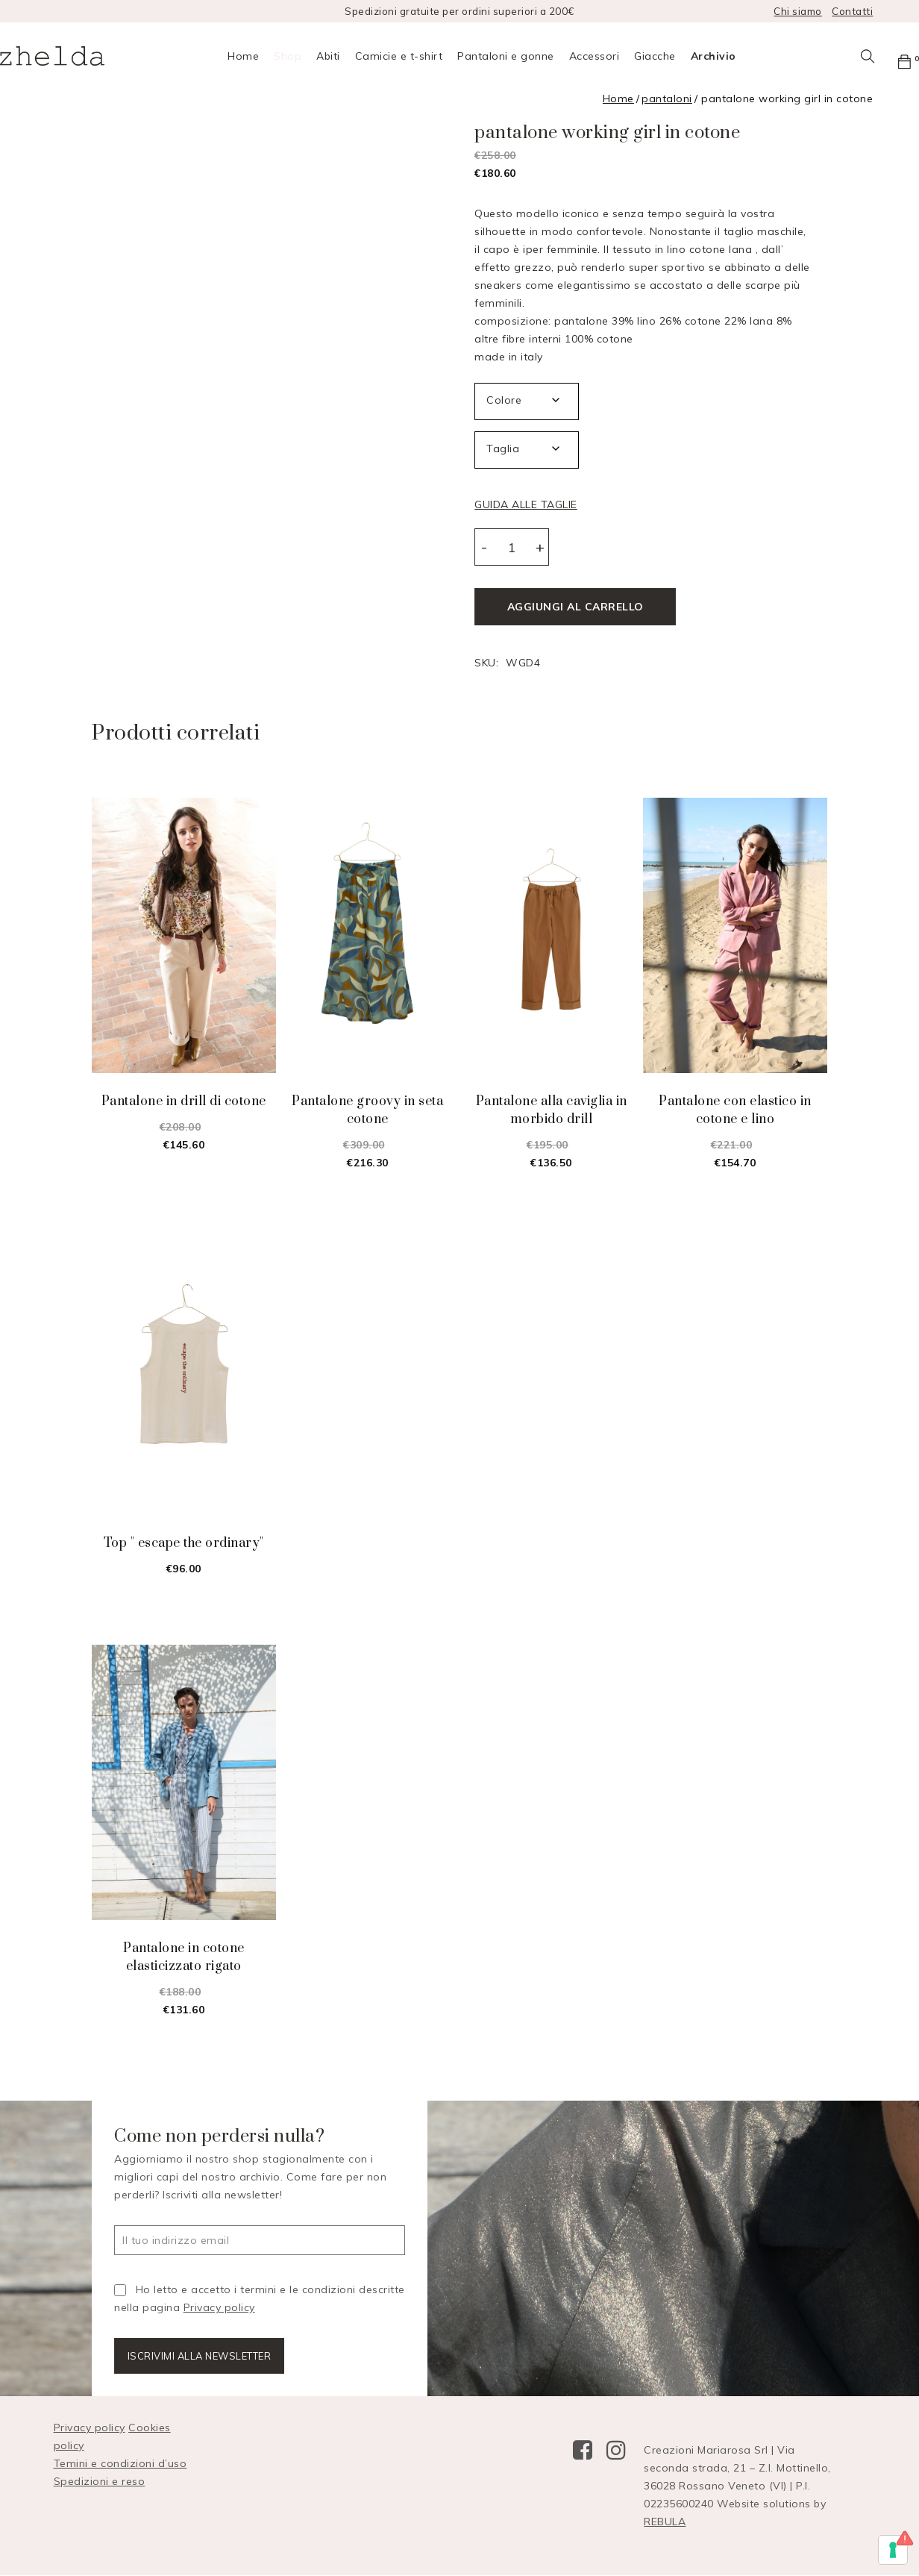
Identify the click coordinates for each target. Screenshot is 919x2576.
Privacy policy (219, 2306)
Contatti (852, 11)
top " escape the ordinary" (184, 1542)
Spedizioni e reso (99, 2482)
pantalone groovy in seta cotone (367, 1109)
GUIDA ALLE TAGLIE (525, 504)
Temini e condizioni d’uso (120, 2464)
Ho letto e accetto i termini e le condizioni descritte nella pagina (259, 2297)
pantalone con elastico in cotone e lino (735, 1109)
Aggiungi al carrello (575, 606)
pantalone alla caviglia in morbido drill (551, 1109)
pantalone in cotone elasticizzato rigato (184, 1956)
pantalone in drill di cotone (183, 1100)
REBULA (665, 2522)
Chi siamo (798, 11)
